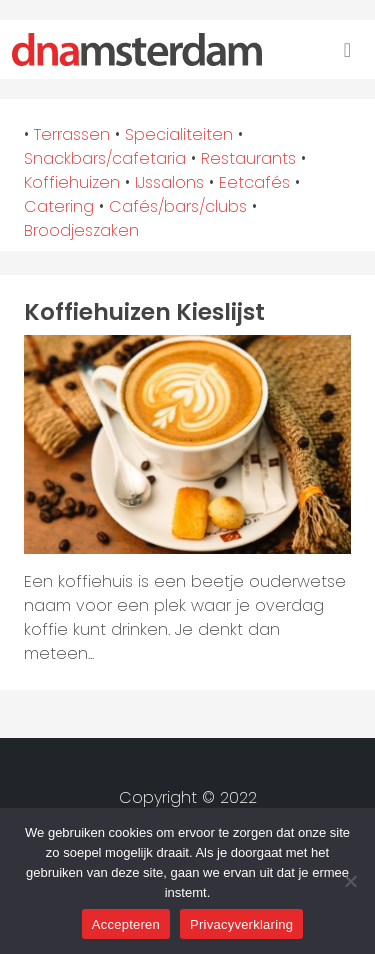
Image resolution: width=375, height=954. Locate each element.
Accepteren (126, 924)
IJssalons (169, 182)
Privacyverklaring (241, 924)
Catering (59, 206)
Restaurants (248, 158)
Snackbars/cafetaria (105, 158)
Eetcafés (254, 182)
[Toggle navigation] (347, 50)
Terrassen (72, 134)
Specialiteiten (179, 134)
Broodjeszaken (81, 230)
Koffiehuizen (72, 182)
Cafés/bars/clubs (178, 206)
